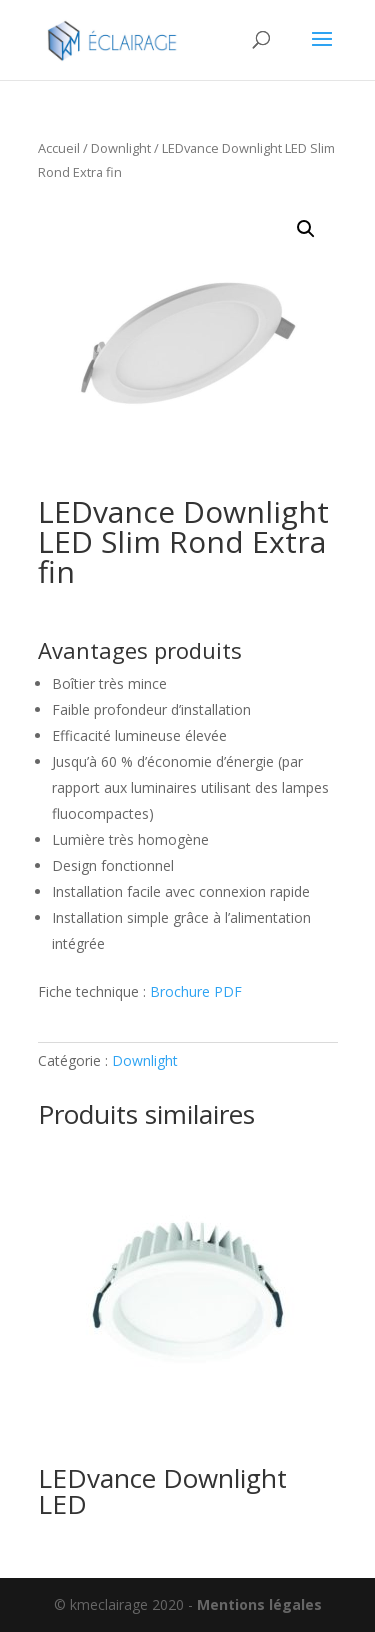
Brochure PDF (196, 991)
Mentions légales (259, 1604)
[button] (306, 229)
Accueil (59, 148)
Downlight (121, 148)
